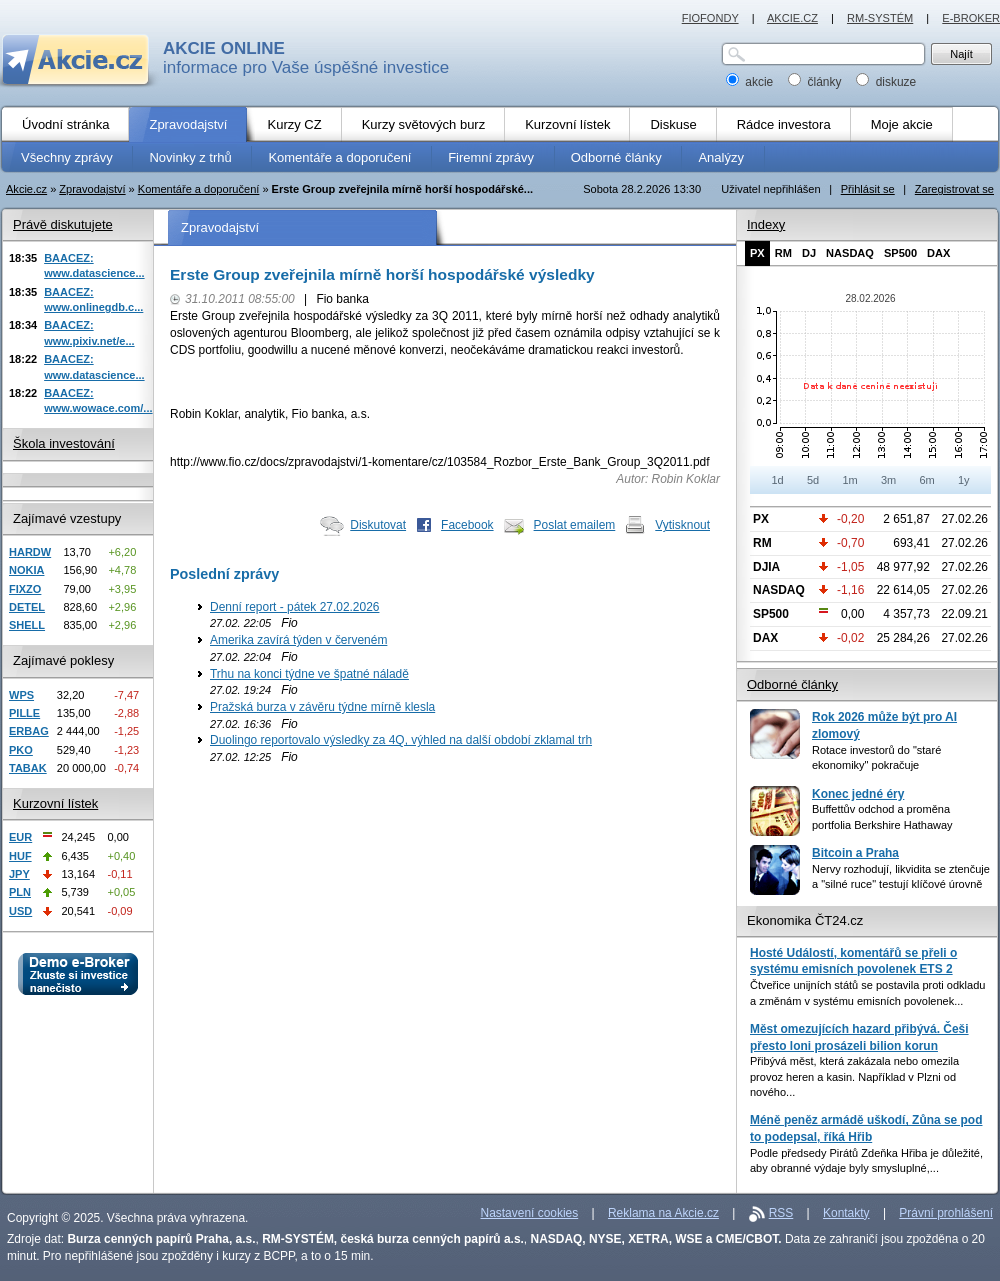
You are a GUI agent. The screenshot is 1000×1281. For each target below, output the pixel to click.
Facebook (467, 525)
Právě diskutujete (63, 224)
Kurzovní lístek (55, 803)
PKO (21, 750)
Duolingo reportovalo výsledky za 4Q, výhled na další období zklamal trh (401, 740)
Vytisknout (682, 525)
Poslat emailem (575, 525)
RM (783, 253)
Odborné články (792, 684)
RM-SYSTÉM (880, 18)
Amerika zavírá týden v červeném (298, 640)
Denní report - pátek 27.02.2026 (294, 607)
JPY (19, 874)
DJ (809, 253)
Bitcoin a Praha (855, 853)
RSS (781, 1213)
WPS (21, 695)
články (816, 82)
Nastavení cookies (530, 1213)
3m (888, 480)
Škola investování (64, 443)
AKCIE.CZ (792, 18)
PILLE (24, 713)
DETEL (27, 607)
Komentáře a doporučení (199, 189)
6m (926, 480)
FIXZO (25, 589)
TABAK (28, 768)
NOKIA (26, 570)
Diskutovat (378, 525)
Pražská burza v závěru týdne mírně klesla (322, 707)
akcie (751, 82)
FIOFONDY (710, 18)
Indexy (766, 224)
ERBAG (29, 731)
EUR (20, 837)
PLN (20, 892)
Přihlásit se (868, 189)
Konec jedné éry (858, 794)
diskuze (886, 82)
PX (757, 253)
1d (777, 480)
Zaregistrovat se (954, 189)
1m (849, 480)
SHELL (27, 625)
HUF (20, 856)
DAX (938, 253)
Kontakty (846, 1213)
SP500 (900, 253)
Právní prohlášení (946, 1213)
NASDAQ (850, 253)
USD (20, 911)
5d (813, 480)
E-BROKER (971, 18)
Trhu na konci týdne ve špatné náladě (309, 674)
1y (964, 480)
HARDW (30, 552)
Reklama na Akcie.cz (663, 1213)
